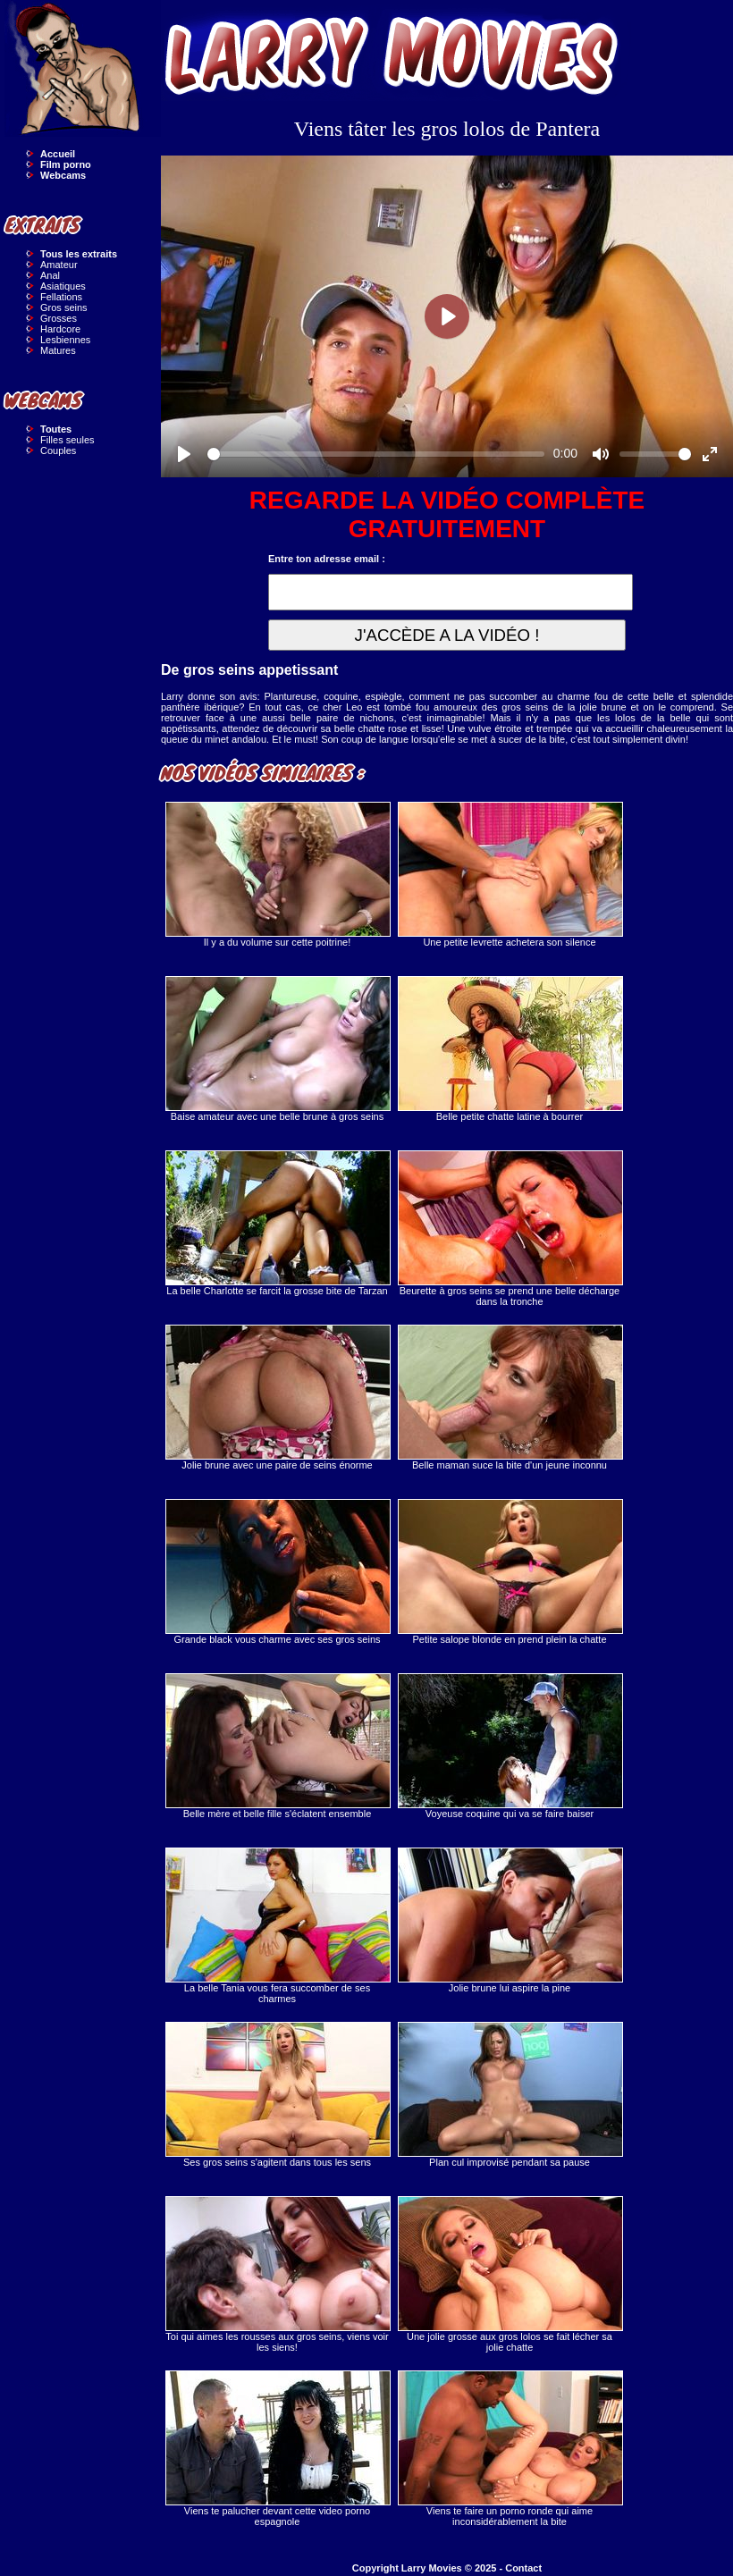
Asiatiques (63, 286)
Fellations (61, 296)
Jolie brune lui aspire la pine (509, 1920)
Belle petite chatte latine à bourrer (509, 1049)
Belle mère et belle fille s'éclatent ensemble (277, 1746)
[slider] (375, 454)
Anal (50, 275)
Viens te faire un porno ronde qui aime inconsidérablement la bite (509, 2448)
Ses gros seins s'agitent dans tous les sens (277, 2095)
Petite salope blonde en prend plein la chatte (509, 1572)
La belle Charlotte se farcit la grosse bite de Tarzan (277, 1223)
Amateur (59, 264)
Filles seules (67, 439)
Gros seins (64, 307)
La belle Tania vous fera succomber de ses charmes (277, 1926)
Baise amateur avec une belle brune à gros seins (277, 1049)
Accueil (57, 153)
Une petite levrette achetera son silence (509, 874)
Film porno (65, 164)
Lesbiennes (65, 339)
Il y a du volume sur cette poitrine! (277, 874)
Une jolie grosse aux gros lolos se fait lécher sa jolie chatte (509, 2274)
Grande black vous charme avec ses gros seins (277, 1572)
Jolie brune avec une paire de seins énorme (277, 1397)
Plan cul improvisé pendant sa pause (509, 2095)
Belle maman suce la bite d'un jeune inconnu (509, 1397)
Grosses (58, 318)
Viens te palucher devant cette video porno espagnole (277, 2448)
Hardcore (60, 329)
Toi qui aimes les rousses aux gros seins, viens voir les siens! (277, 2274)
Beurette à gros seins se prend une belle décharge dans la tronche (509, 1228)
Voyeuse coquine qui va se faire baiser (509, 1746)
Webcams (63, 175)
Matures (58, 350)
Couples (58, 450)
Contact (523, 2568)
